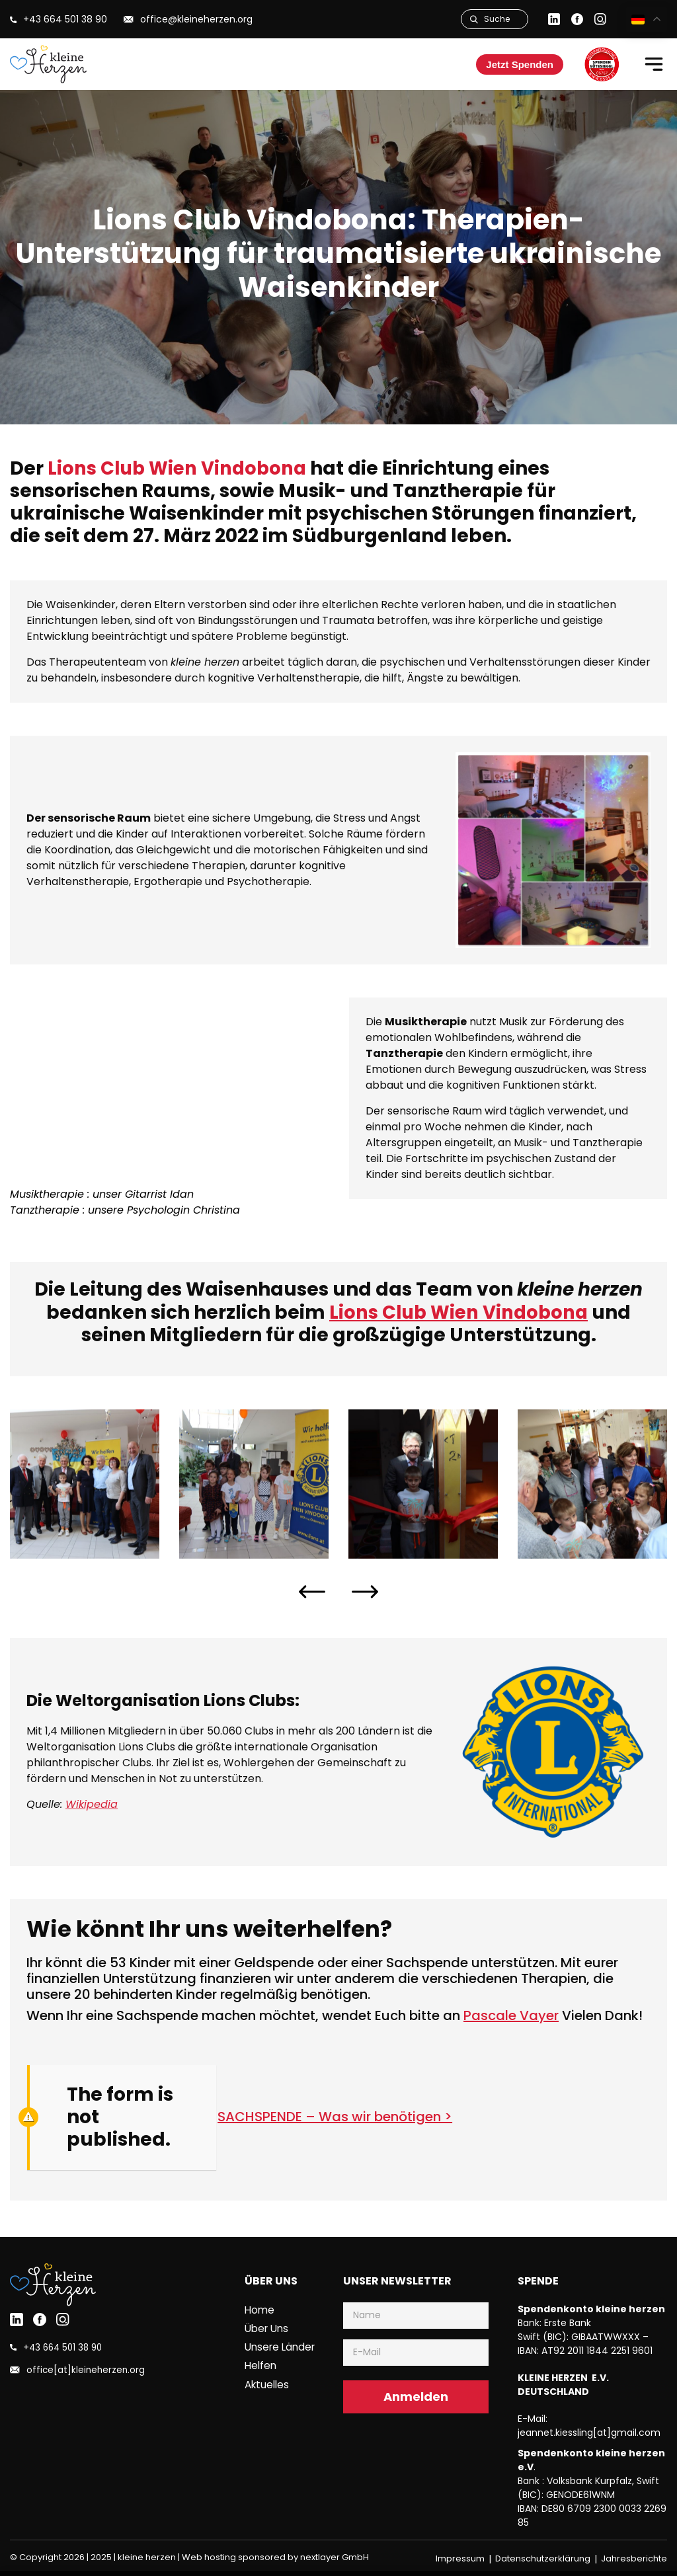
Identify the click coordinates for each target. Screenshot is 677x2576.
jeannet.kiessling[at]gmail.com (589, 2432)
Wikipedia (91, 1804)
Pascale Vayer (511, 2015)
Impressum (460, 2558)
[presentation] (312, 1592)
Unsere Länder (280, 2347)
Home (259, 2310)
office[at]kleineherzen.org (83, 2370)
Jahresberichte (634, 2558)
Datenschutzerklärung (542, 2558)
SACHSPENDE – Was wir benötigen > (335, 2116)
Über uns (266, 2328)
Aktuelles (267, 2384)
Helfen (260, 2365)
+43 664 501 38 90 (61, 2347)
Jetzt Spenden (519, 64)
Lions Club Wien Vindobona (181, 468)
